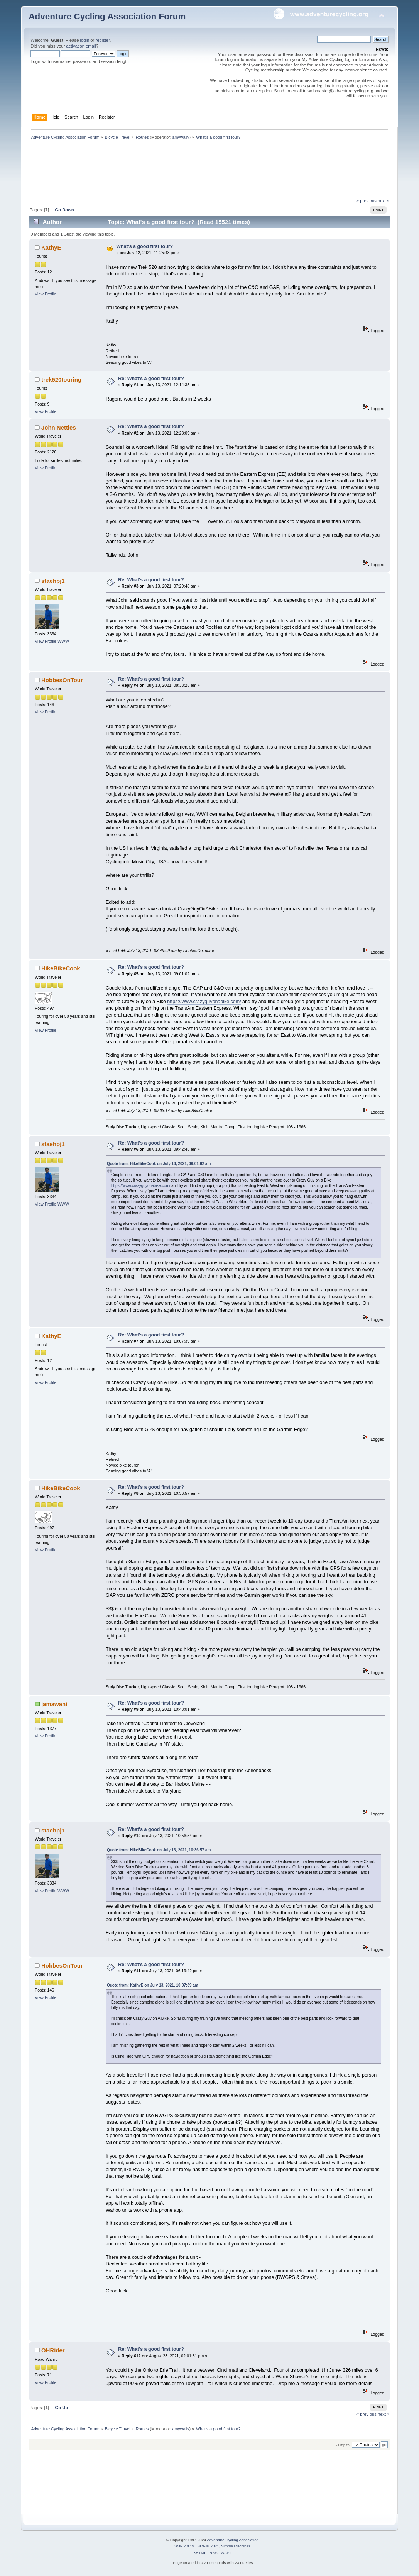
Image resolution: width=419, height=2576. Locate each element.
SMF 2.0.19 (184, 2546)
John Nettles (58, 427)
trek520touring (61, 379)
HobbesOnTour (62, 680)
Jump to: (343, 2445)
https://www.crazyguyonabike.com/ (204, 1001)
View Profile (45, 294)
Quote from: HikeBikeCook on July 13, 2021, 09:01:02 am (159, 1163)
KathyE (51, 247)
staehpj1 (53, 580)
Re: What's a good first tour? (151, 378)
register (102, 40)
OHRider (53, 2350)
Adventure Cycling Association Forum (107, 16)
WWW (63, 641)
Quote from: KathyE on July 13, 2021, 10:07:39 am (152, 1985)
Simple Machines (235, 2546)
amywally (180, 137)
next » (384, 201)
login (85, 40)
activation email (81, 46)
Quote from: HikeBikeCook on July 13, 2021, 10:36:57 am (159, 1850)
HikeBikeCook (60, 968)
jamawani (54, 1704)
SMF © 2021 (208, 2546)
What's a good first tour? (144, 246)
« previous (366, 201)
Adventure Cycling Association (232, 2540)
